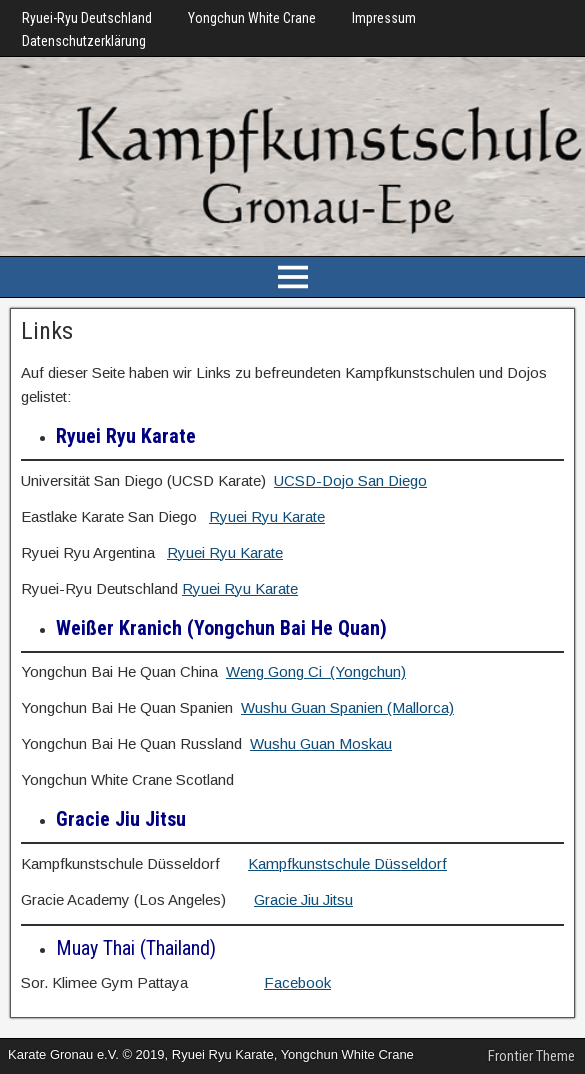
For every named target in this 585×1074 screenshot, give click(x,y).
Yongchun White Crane (252, 18)
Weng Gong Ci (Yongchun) (316, 671)
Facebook (297, 982)
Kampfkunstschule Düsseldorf (347, 863)
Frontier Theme (531, 1056)
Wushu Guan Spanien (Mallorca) (347, 707)
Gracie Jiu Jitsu (303, 899)
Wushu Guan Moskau (321, 743)
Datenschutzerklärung (84, 41)
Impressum (384, 18)
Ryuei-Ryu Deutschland (87, 18)
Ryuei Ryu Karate (267, 516)
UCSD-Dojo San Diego (350, 480)
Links (47, 331)
